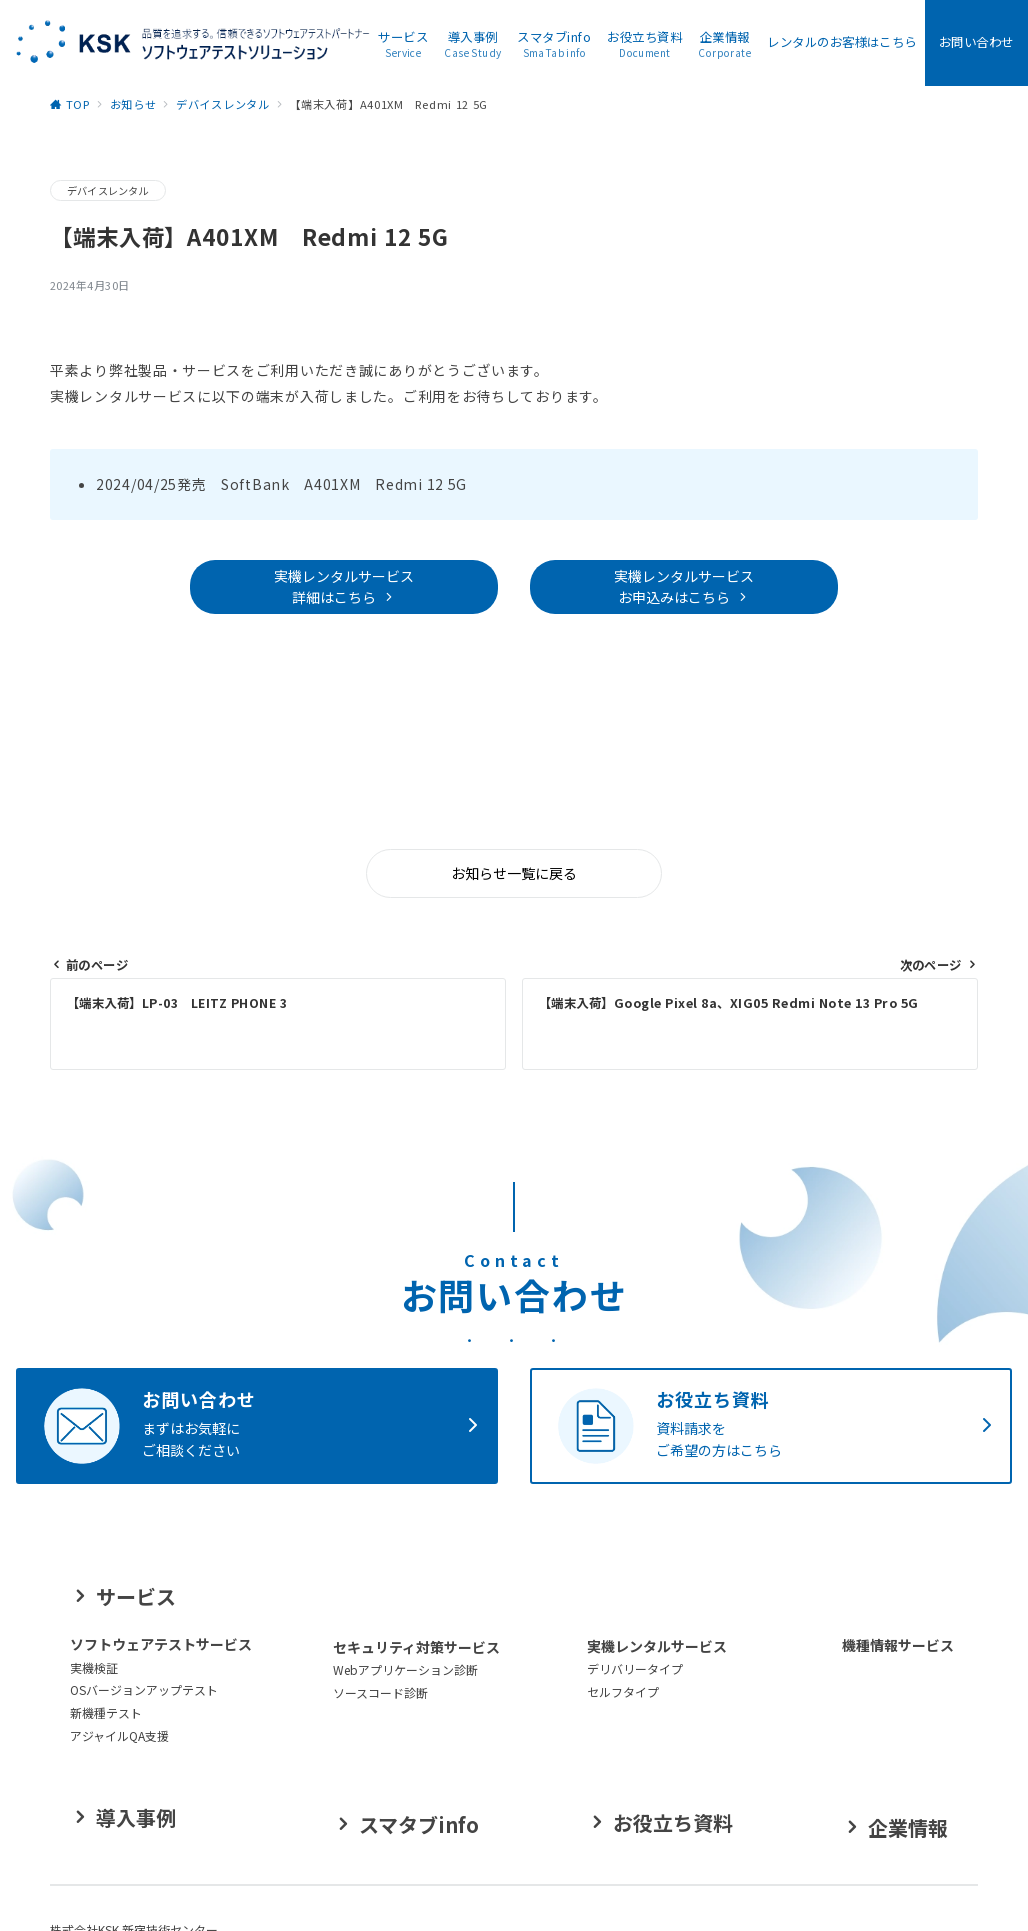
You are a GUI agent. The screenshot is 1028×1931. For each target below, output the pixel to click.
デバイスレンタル (108, 190)
